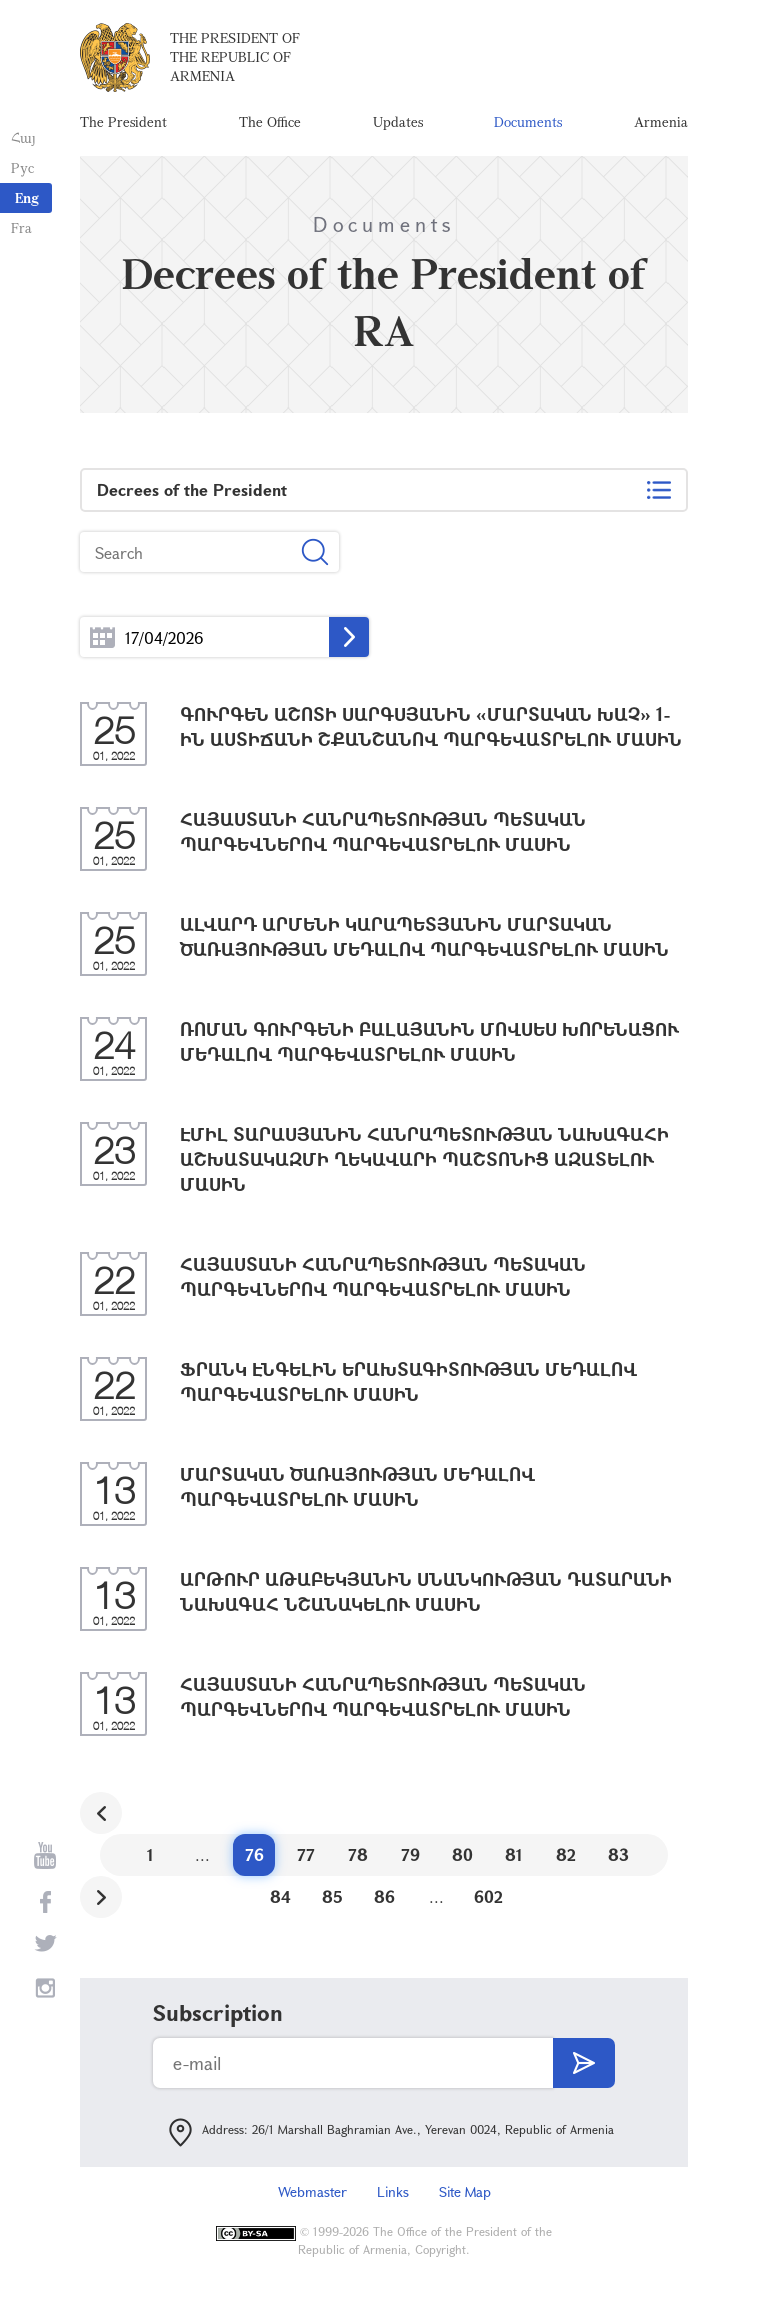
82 (566, 1859)
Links (393, 2196)
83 (618, 1859)
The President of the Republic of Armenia (235, 59)
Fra (20, 227)
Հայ (22, 137)
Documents (528, 124)
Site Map (465, 2196)
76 (254, 1859)
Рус (21, 167)
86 (384, 1901)
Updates (398, 124)
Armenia (661, 124)
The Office (270, 124)
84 (280, 1901)
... (102, 642)
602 (488, 1901)
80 (462, 1859)
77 (306, 1859)
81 (514, 1859)
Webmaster (312, 2196)
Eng (27, 197)
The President (123, 124)
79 (410, 1859)
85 (332, 1901)
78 (358, 1859)
